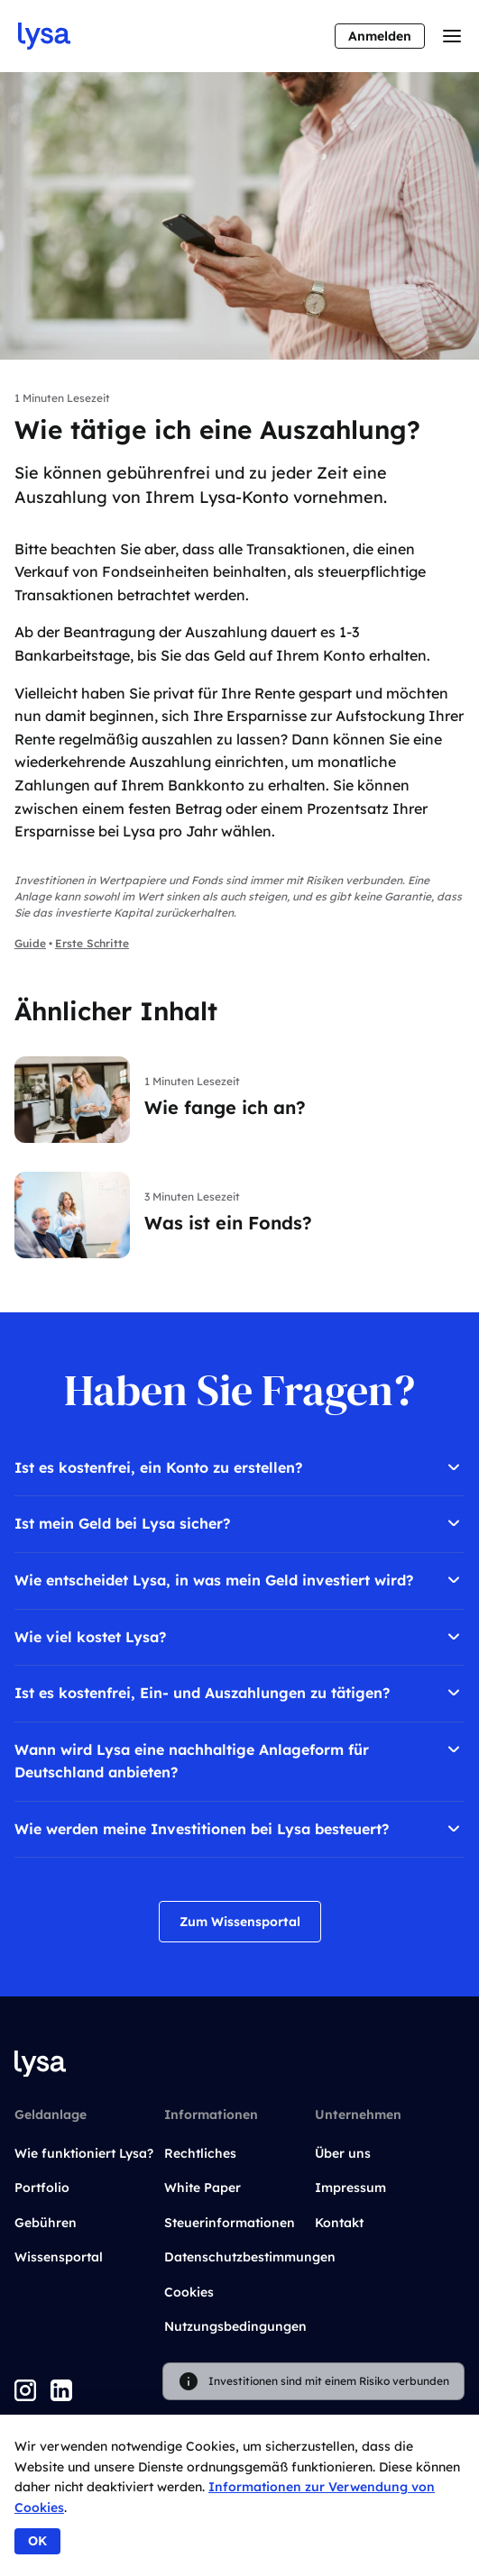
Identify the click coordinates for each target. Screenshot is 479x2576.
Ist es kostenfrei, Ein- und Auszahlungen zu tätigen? (239, 1693)
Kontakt (339, 2223)
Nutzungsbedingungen (235, 2326)
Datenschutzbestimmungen (250, 2257)
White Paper (202, 2187)
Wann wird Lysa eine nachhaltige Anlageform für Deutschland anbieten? (239, 1760)
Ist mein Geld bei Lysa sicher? (239, 1523)
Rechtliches (200, 2153)
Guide (30, 943)
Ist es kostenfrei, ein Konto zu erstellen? (239, 1467)
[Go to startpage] (44, 36)
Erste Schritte (92, 943)
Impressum (350, 2187)
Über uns (343, 2153)
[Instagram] (25, 2390)
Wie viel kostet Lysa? (239, 1637)
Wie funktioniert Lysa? (83, 2153)
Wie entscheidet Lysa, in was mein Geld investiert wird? (239, 1580)
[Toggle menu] (452, 36)
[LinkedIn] (61, 2390)
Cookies (189, 2292)
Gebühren (45, 2223)
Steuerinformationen (229, 2223)
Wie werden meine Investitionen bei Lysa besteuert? (239, 1829)
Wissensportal (58, 2257)
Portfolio (41, 2187)
